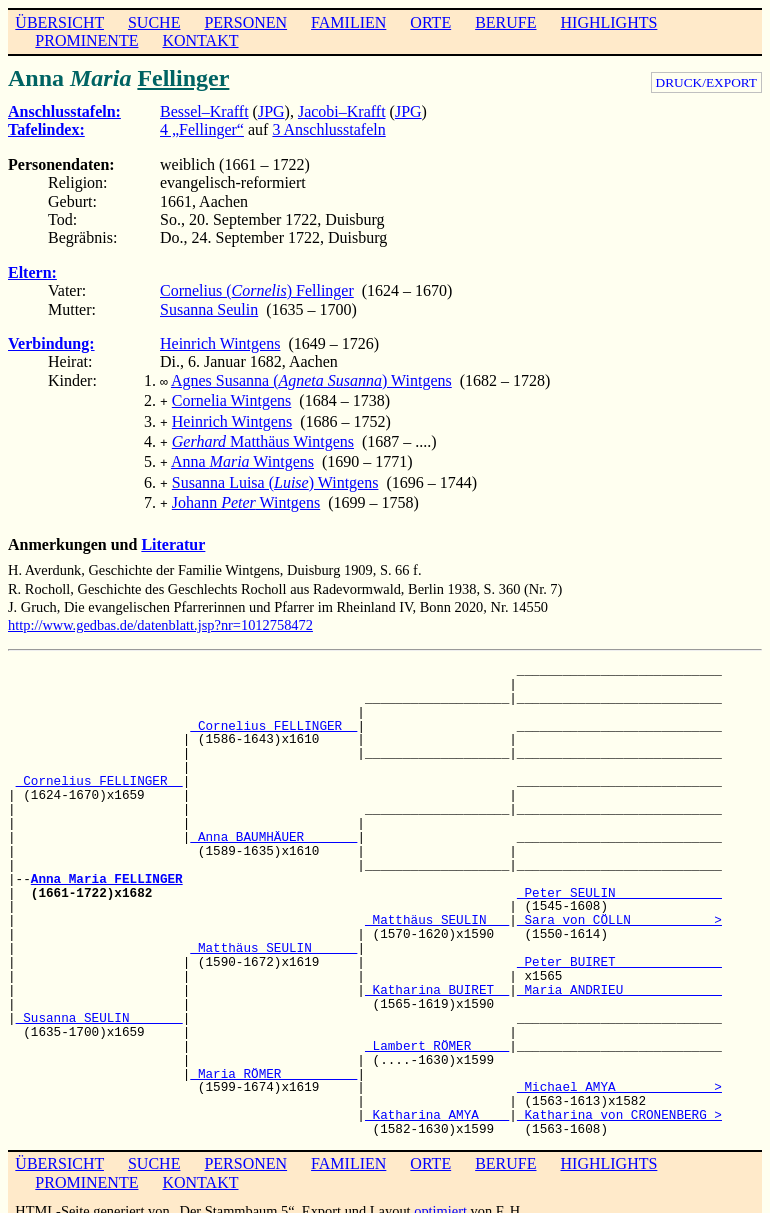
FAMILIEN (348, 22)
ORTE (430, 22)
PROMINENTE (86, 40)
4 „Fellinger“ (202, 129)
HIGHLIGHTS (609, 22)
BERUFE (505, 22)
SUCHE (154, 22)
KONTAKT (200, 40)
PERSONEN (245, 22)
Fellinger (183, 78)
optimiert (440, 1197)
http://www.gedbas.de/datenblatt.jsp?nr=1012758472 (160, 611)
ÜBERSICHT (59, 22)
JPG (271, 111)
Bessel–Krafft (204, 111)
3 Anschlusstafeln (328, 129)
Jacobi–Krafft (342, 111)
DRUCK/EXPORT (706, 82)
